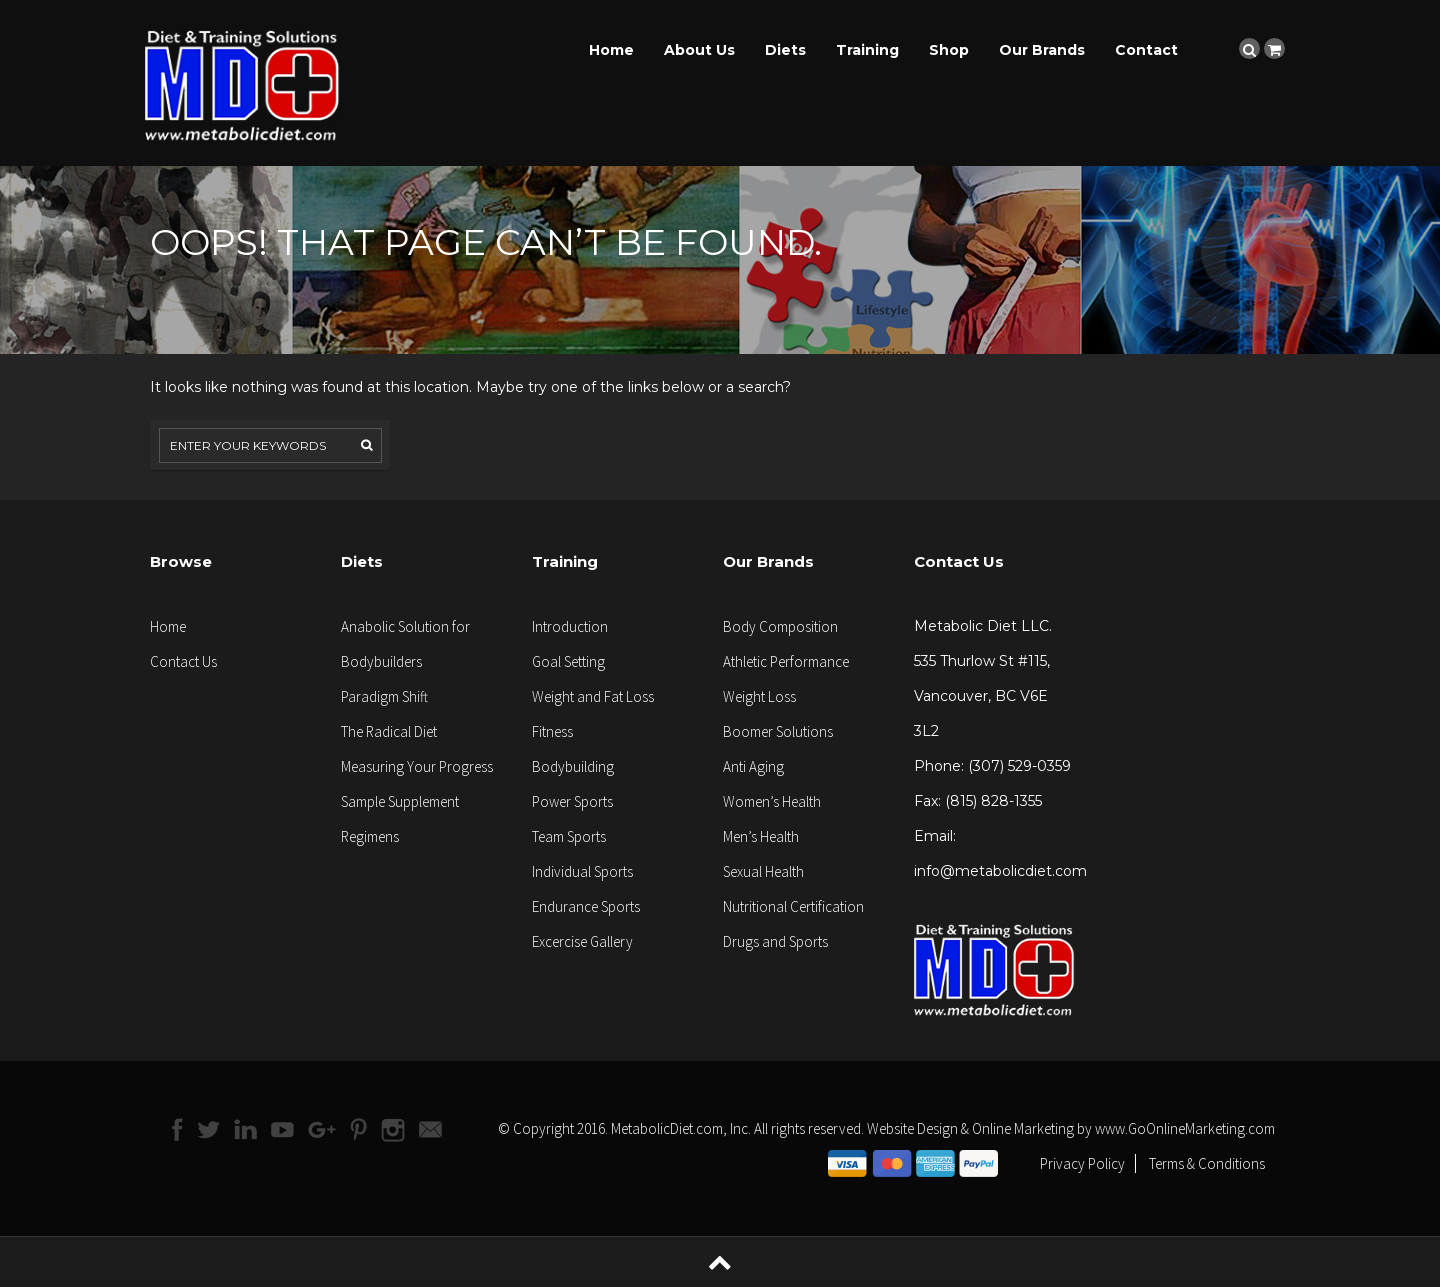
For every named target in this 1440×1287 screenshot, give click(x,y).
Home (611, 50)
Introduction (570, 626)
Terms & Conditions (1207, 1163)
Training (867, 50)
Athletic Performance (786, 661)
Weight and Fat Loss (593, 696)
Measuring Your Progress (417, 766)
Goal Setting (568, 661)
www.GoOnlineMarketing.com (1185, 1128)
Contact (1146, 50)
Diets (785, 50)
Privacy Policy (1082, 1163)
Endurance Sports (586, 906)
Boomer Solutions (778, 731)
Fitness (552, 731)
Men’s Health (761, 836)
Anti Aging (753, 766)
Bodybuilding (573, 766)
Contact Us (183, 661)
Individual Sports (582, 871)
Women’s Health (772, 801)
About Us (699, 50)
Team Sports (569, 836)
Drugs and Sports (775, 941)
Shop (949, 50)
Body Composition (780, 626)
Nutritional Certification (793, 906)
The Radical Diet (389, 731)
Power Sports (572, 801)
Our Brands (1042, 50)
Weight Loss (759, 696)
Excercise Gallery (582, 941)
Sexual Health (763, 871)
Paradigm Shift (384, 696)
